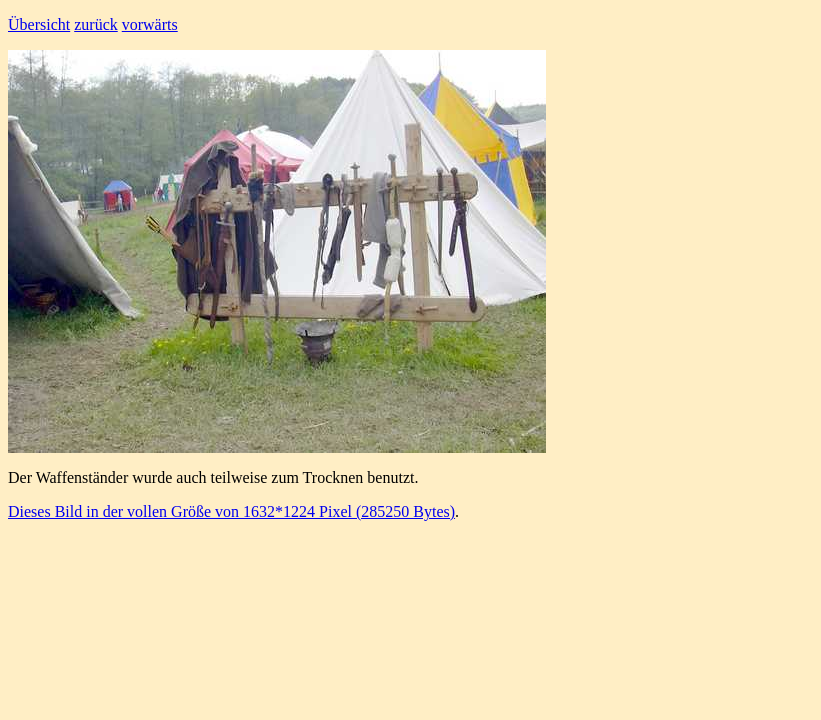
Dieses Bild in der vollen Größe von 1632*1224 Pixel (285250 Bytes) (231, 511)
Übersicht (39, 24)
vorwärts (150, 24)
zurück (96, 24)
